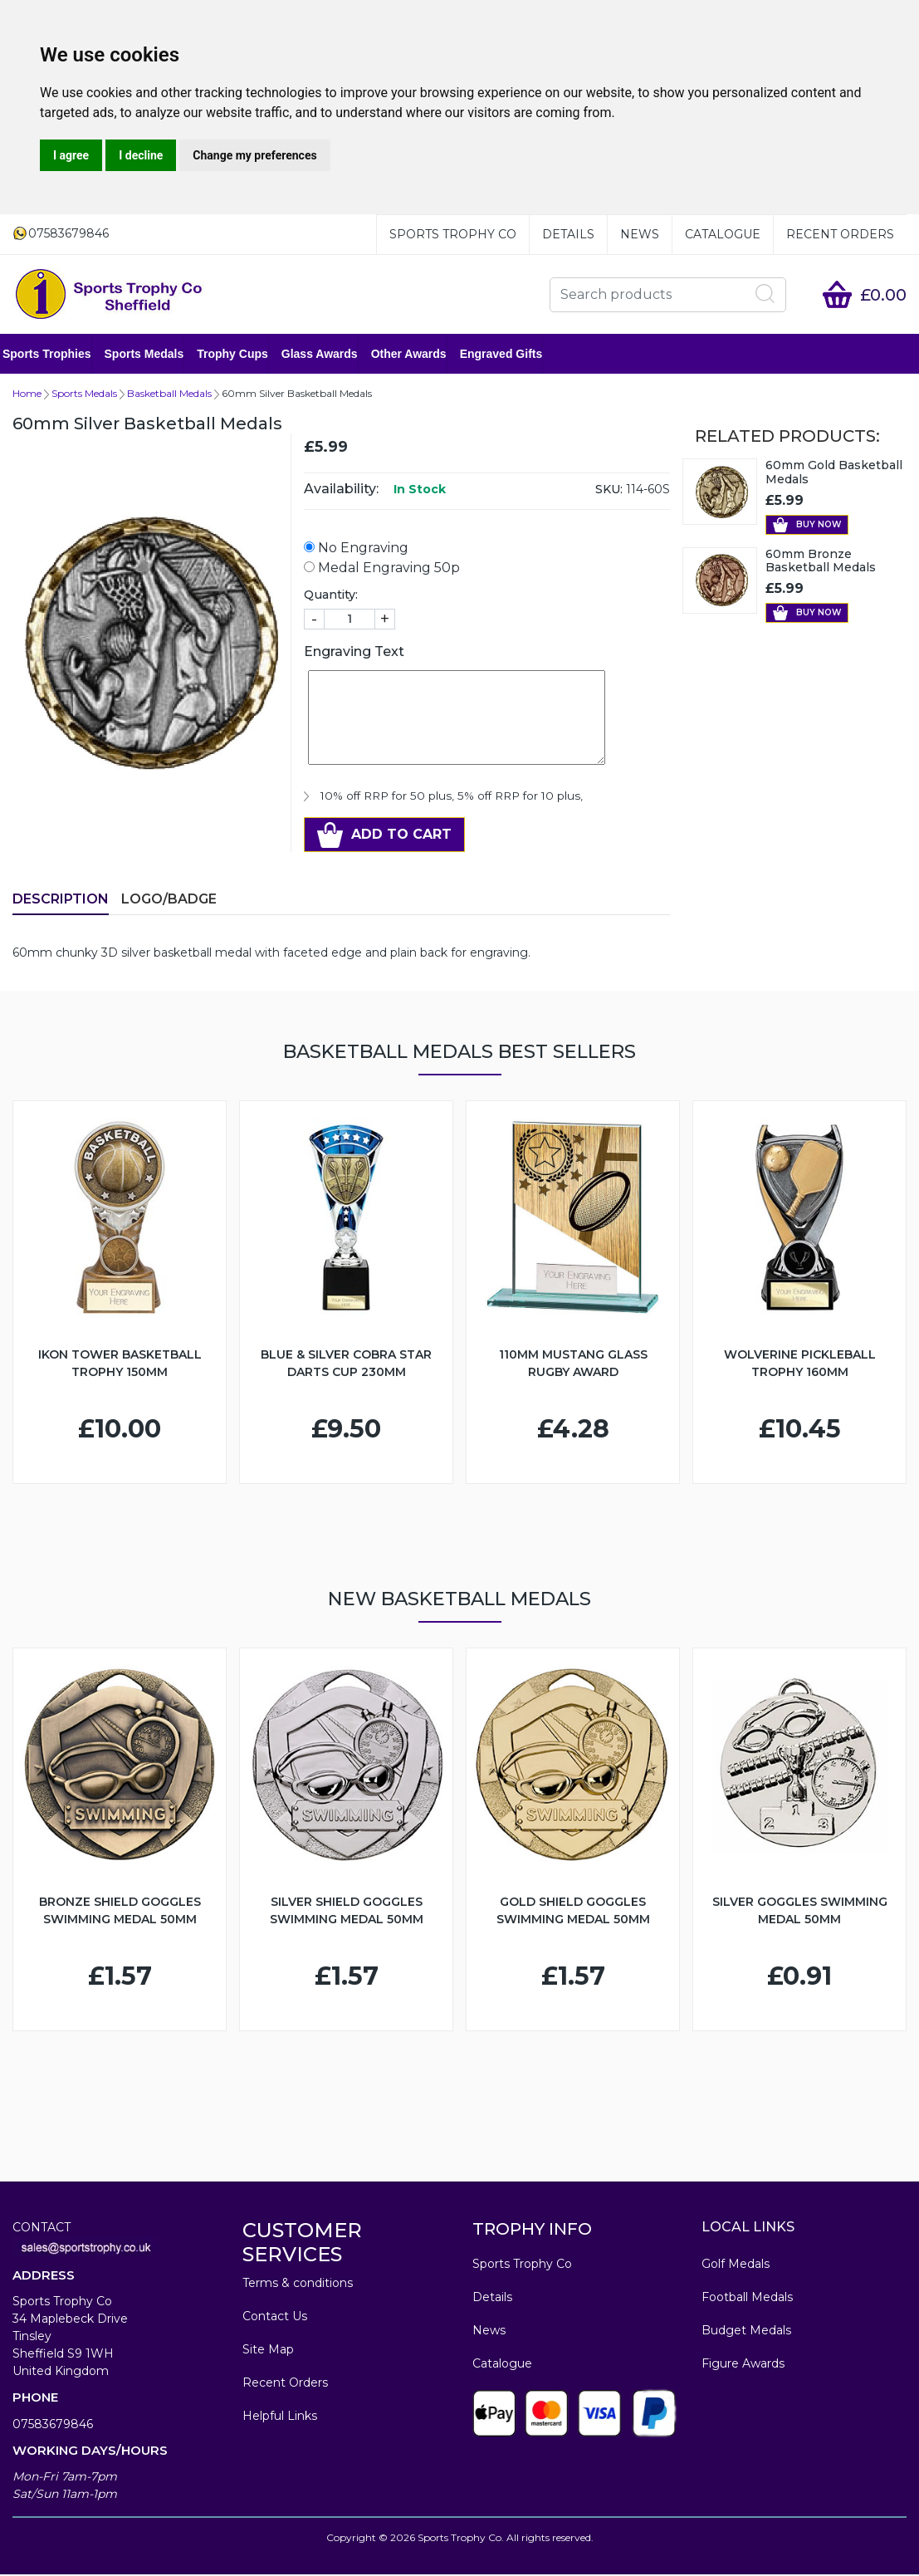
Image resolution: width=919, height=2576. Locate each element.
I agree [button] (71, 155)
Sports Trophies (56, 354)
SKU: (609, 490)
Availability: (341, 490)
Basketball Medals (169, 395)
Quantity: (331, 596)
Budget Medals (746, 2331)
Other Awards (419, 354)
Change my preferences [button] (254, 155)
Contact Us (274, 2317)
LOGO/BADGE (169, 900)
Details (568, 234)
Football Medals (747, 2298)
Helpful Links (279, 2417)
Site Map (268, 2350)
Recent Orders (840, 234)
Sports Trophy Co (452, 234)
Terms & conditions (297, 2284)
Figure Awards (743, 2365)
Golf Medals (735, 2265)
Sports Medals (154, 354)
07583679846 (52, 2425)
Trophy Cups (242, 354)
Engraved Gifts (511, 354)
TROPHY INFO (532, 2231)
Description (60, 900)
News (639, 234)
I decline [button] (141, 155)
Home (27, 395)
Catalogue (722, 234)
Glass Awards (329, 354)
